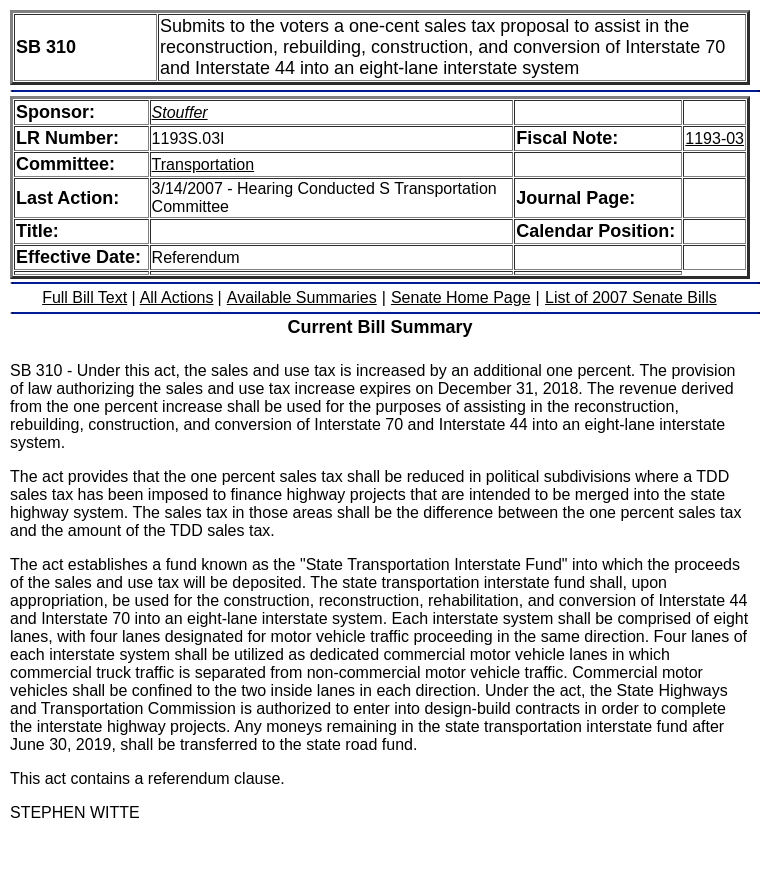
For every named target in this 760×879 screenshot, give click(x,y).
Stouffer (180, 112)
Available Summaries (302, 297)
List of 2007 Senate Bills (631, 297)
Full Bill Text (84, 297)
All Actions (177, 297)
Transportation (203, 164)
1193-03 (714, 138)
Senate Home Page (461, 297)
